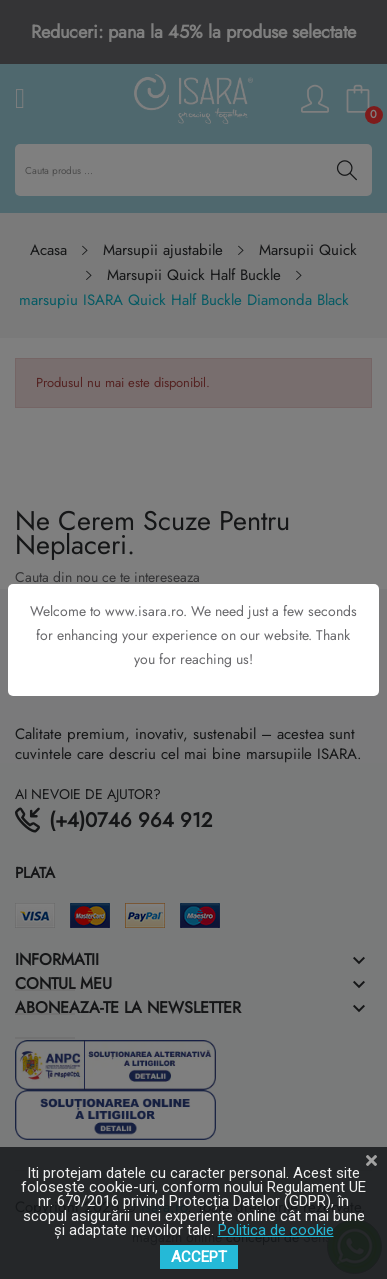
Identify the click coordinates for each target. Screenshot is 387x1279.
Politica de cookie (276, 1230)
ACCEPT (199, 1257)
